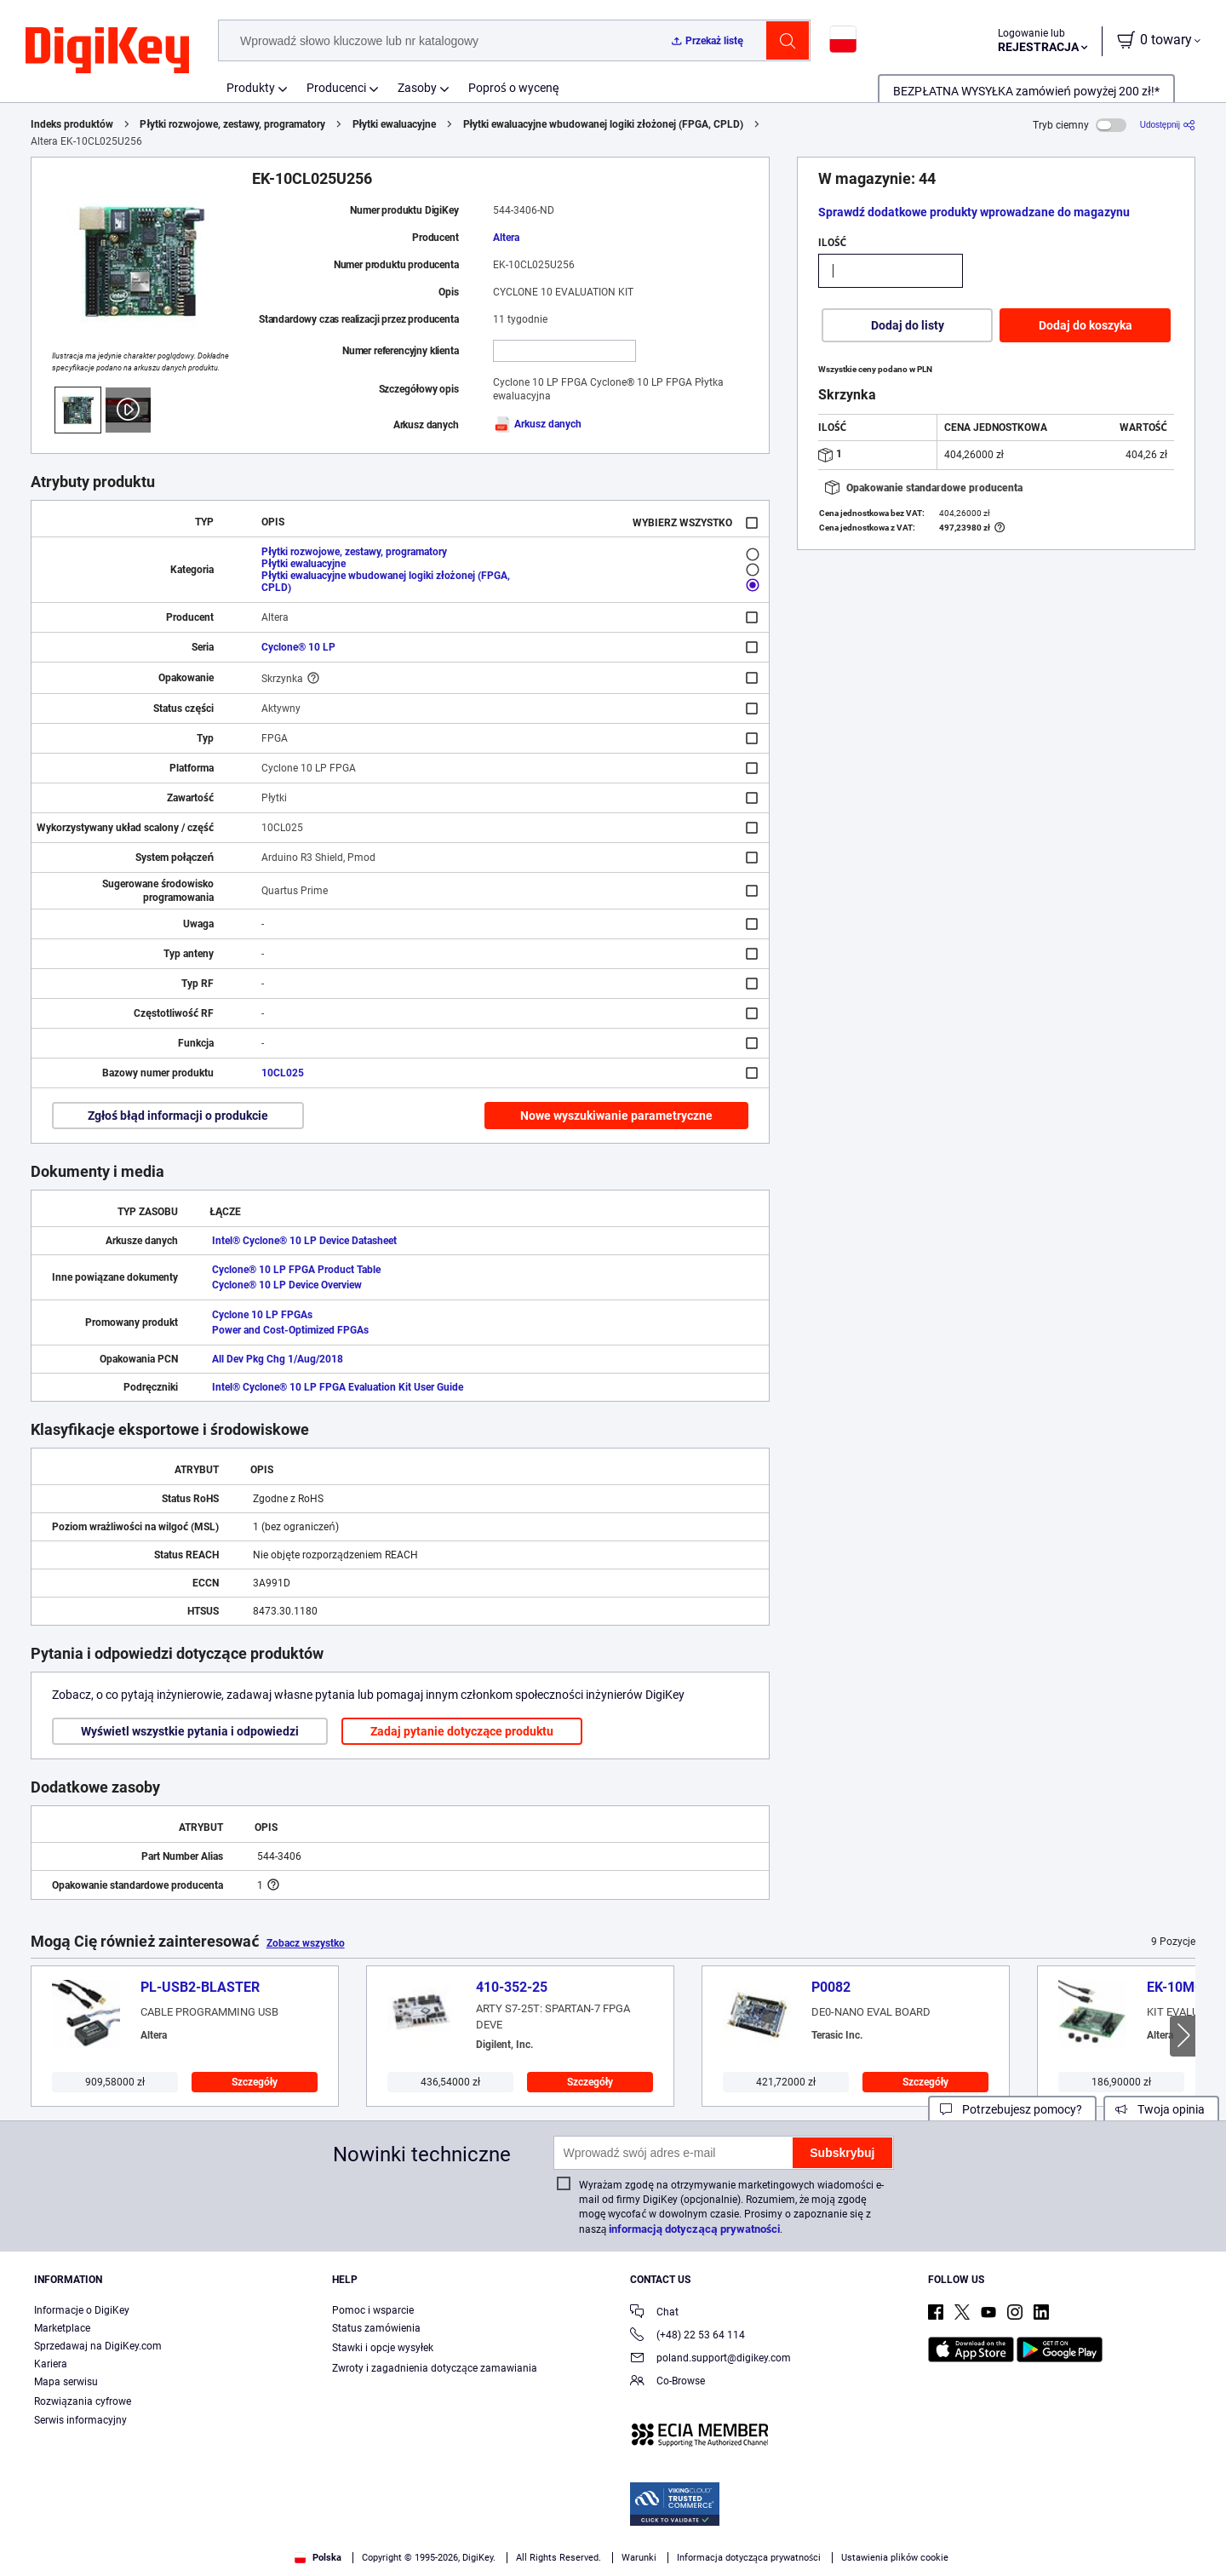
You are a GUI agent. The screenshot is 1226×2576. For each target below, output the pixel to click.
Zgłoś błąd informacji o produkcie (178, 1115)
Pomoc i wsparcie (373, 2310)
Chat (654, 2313)
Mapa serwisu (66, 2382)
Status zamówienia (376, 2328)
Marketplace (62, 2328)
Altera (506, 238)
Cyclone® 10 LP (298, 647)
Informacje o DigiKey (81, 2310)
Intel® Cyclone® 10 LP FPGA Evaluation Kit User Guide (337, 1387)
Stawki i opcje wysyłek (382, 2348)
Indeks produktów (72, 124)
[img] (107, 51)
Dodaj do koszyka (1085, 325)
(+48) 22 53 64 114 (687, 2336)
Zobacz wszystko (305, 1943)
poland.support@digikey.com (710, 2359)
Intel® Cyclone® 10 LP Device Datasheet (304, 1241)
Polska (318, 2557)
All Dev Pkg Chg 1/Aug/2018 (277, 1359)
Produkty (250, 88)
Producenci (336, 88)
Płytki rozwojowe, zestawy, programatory (232, 124)
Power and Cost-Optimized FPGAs (290, 1330)
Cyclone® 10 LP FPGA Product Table (296, 1270)
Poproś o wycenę (513, 88)
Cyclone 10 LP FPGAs (262, 1315)
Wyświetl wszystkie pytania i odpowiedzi (190, 1731)
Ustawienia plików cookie (894, 2557)
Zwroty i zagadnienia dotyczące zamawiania (434, 2368)
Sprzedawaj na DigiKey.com (98, 2346)
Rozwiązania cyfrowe (82, 2401)
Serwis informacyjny (80, 2420)
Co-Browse (667, 2382)
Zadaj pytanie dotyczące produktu (461, 1731)
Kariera (50, 2364)
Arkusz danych (537, 424)
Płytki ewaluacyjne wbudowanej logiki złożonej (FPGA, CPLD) (603, 124)
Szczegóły (255, 2082)
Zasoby (417, 88)
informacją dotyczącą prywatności (694, 2229)
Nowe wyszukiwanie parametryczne (616, 1115)
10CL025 (282, 1073)
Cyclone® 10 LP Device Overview (287, 1285)
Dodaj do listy (907, 325)
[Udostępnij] (1167, 125)
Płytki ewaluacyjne (394, 124)
